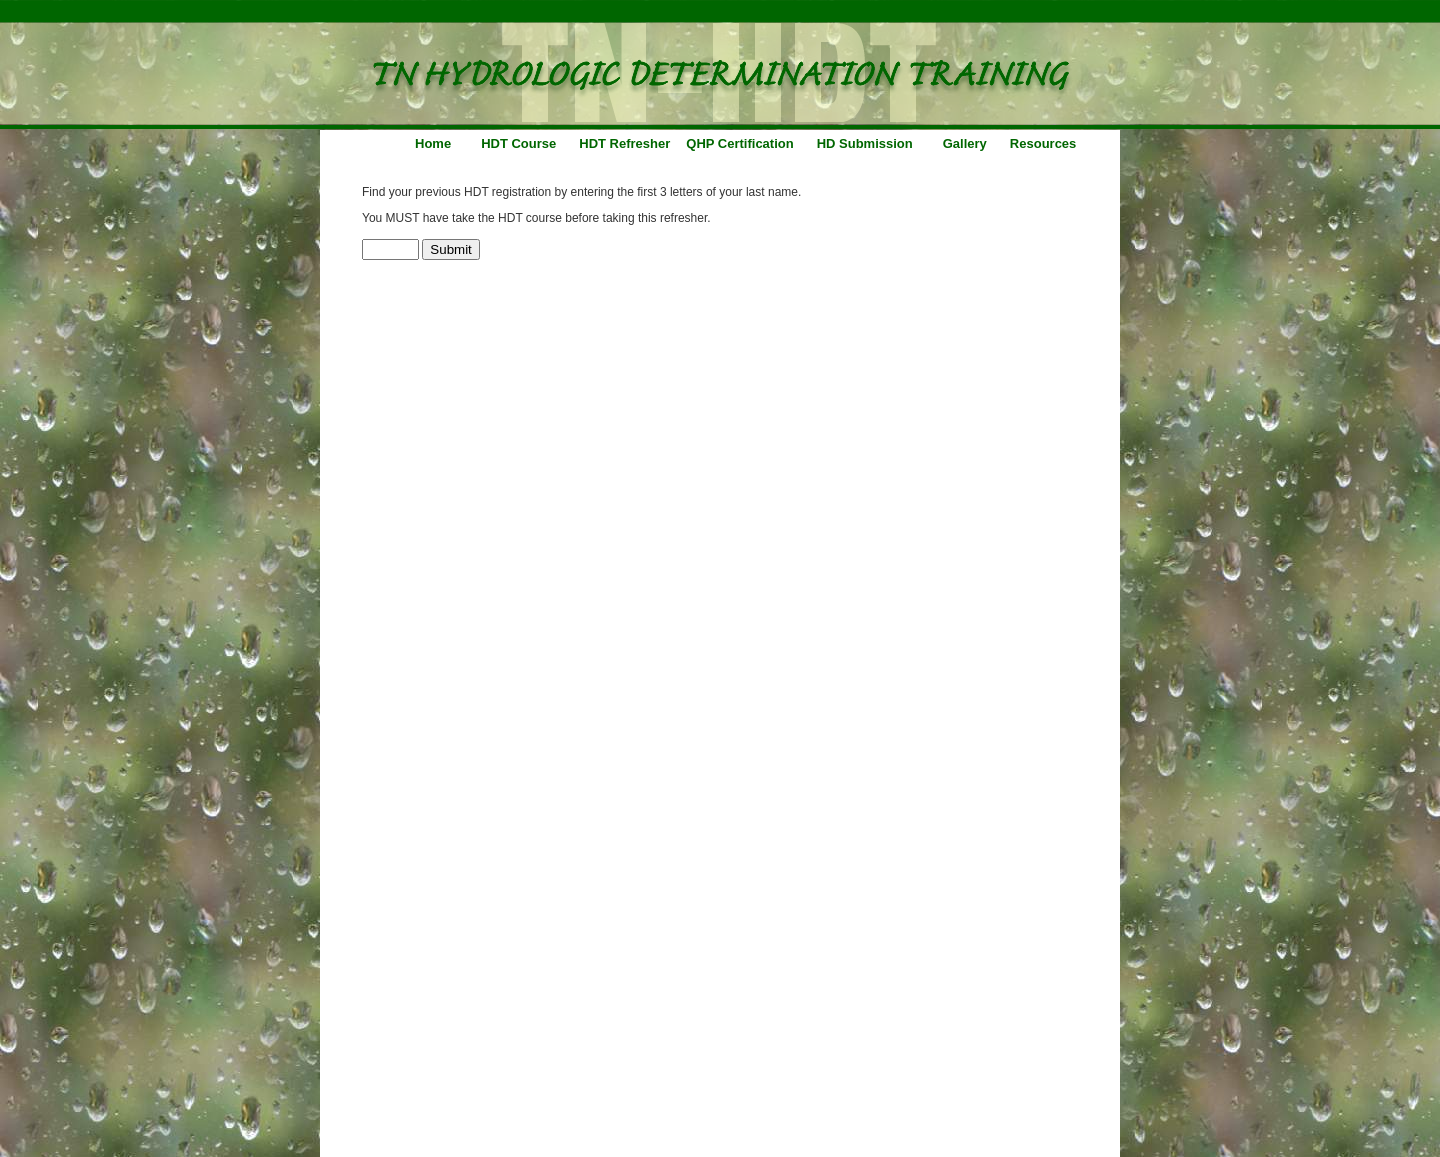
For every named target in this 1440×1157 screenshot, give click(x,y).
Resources (1043, 143)
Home (433, 143)
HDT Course (518, 143)
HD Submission (865, 143)
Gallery (965, 143)
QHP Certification (739, 143)
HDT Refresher (624, 143)
